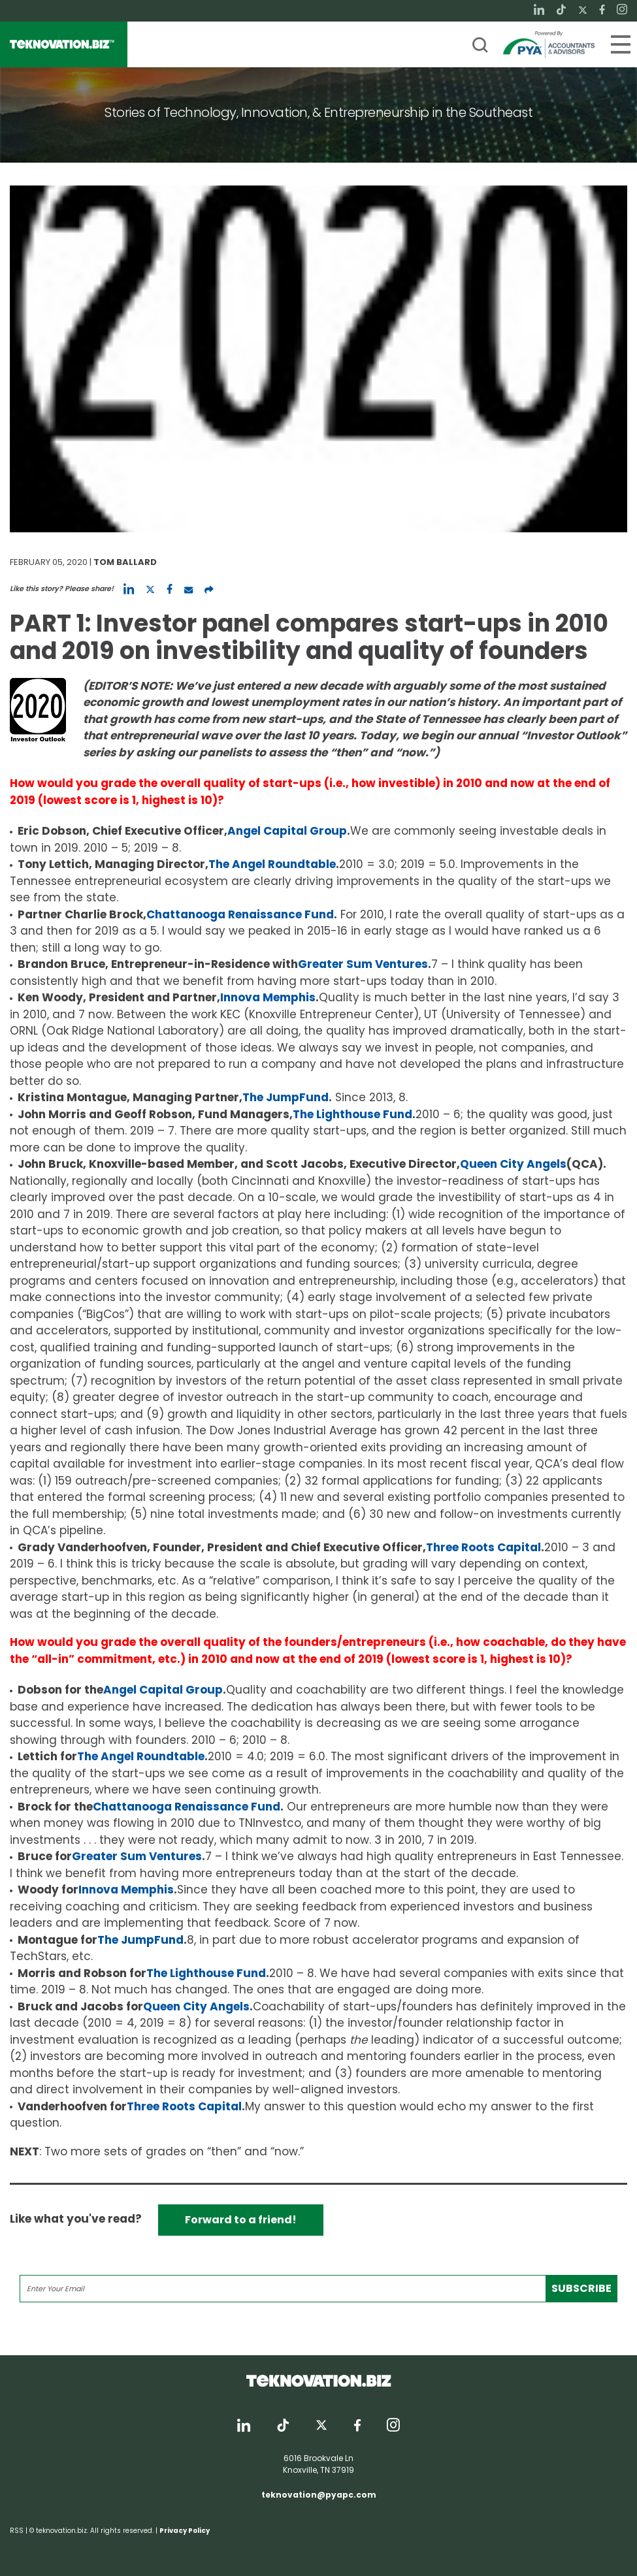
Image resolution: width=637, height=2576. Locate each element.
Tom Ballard (125, 562)
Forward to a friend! (241, 2219)
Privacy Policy (184, 2531)
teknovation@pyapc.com (318, 2494)
